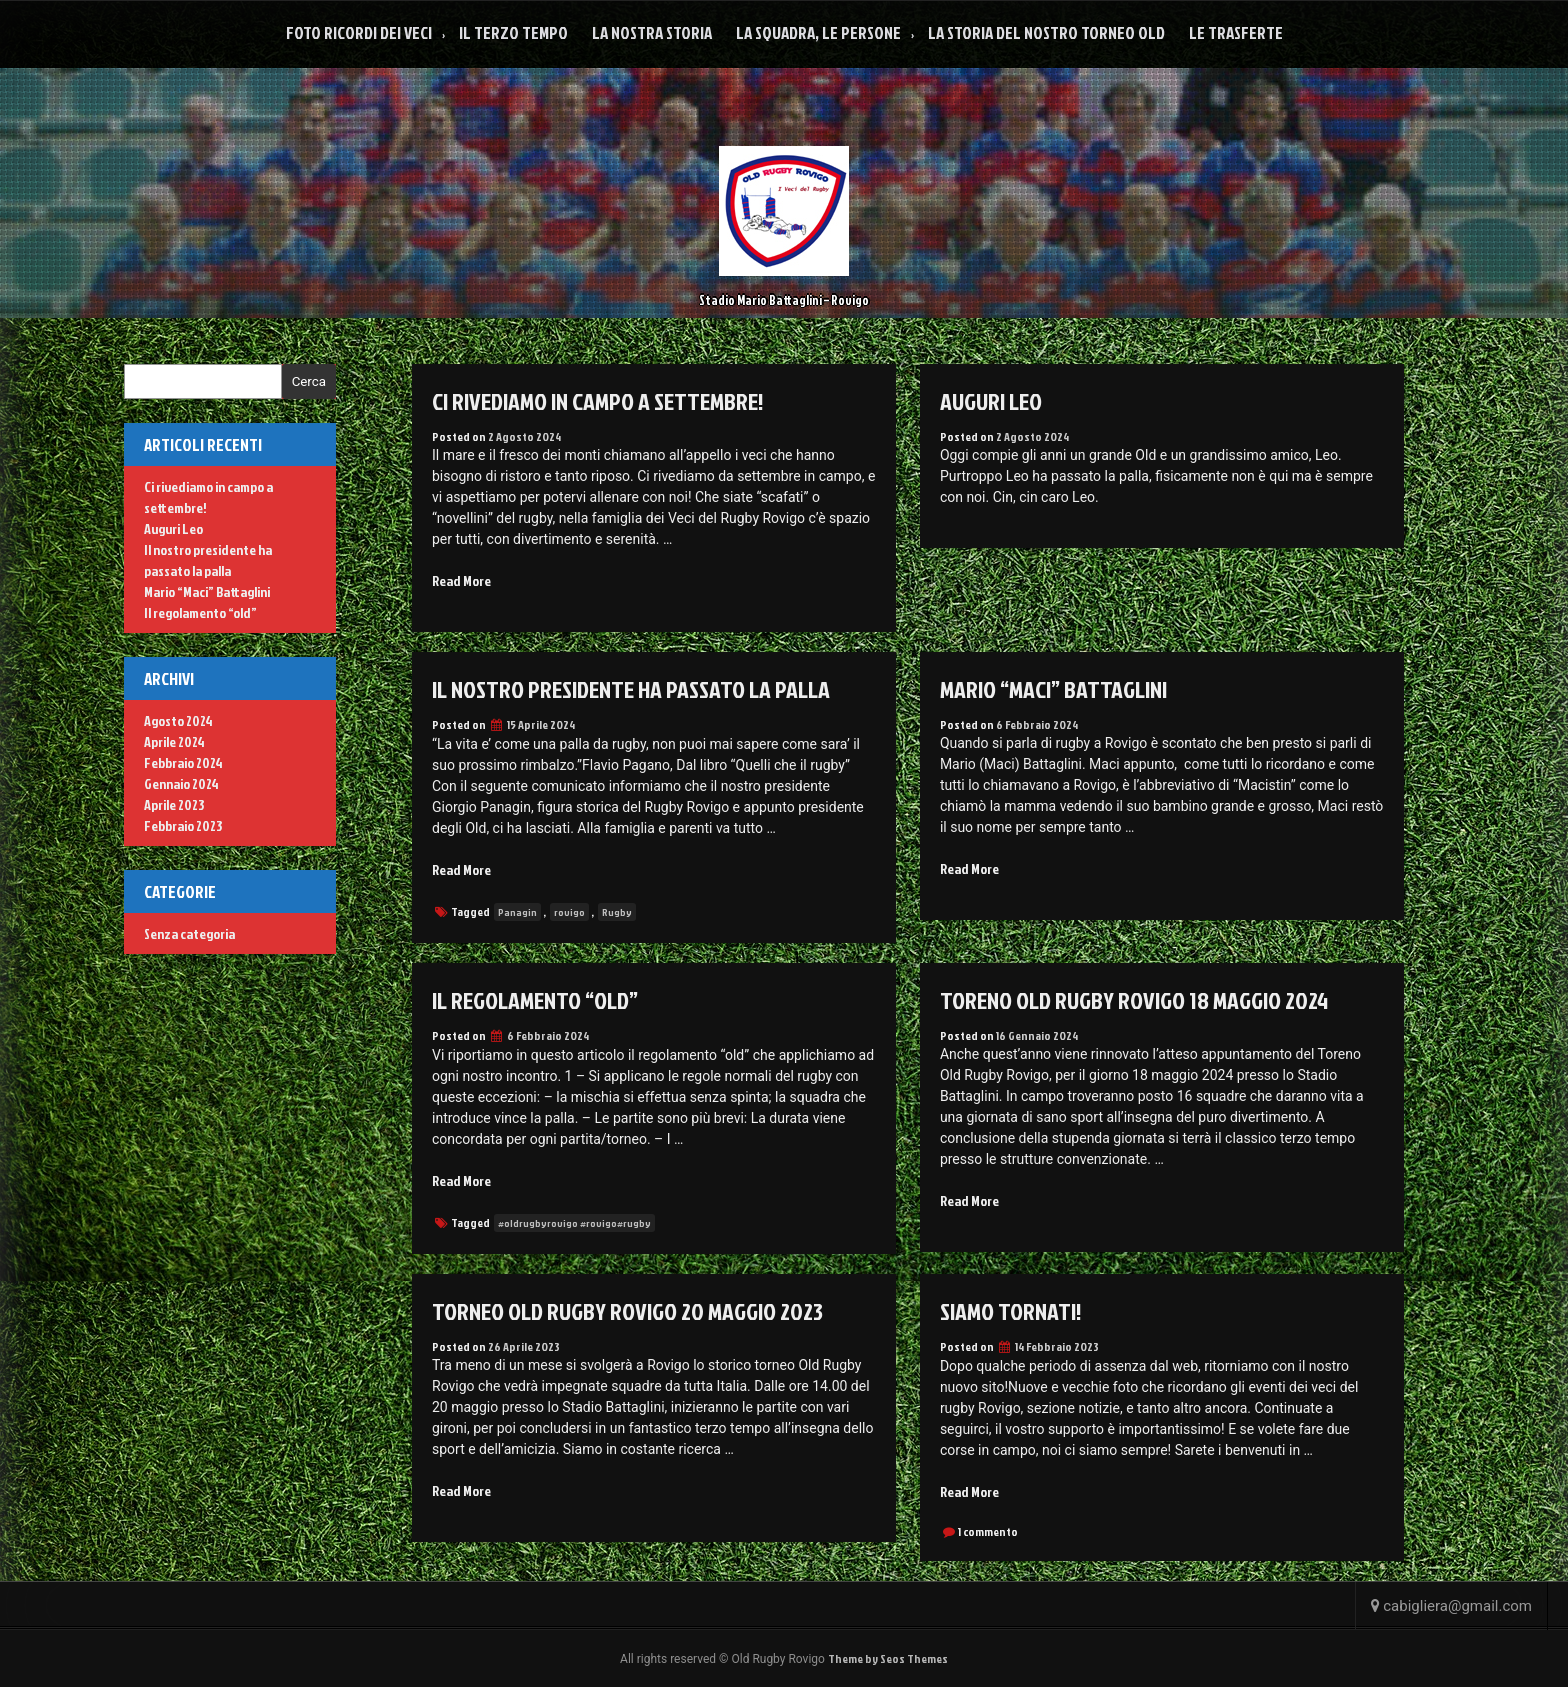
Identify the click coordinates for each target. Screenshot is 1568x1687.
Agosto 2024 (178, 720)
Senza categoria (189, 933)
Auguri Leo (991, 401)
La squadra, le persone (818, 32)
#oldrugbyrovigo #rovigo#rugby (574, 1223)
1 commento (988, 1531)
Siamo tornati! (1011, 1311)
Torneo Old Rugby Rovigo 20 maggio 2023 (627, 1311)
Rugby (617, 912)
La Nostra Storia (652, 32)
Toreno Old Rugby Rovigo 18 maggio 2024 (1134, 1000)
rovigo (569, 912)
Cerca (309, 381)
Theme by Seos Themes (888, 1658)
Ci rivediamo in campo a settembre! (598, 401)
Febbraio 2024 (183, 762)
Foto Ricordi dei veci (359, 32)
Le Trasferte (1236, 32)
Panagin (517, 912)
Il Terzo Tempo (513, 32)
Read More (461, 580)
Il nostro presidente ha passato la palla (631, 689)
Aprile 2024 (174, 741)
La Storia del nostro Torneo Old (1046, 32)
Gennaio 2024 (181, 783)
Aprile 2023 (174, 804)
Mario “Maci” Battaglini (1053, 689)
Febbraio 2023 (183, 825)
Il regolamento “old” (535, 1000)
